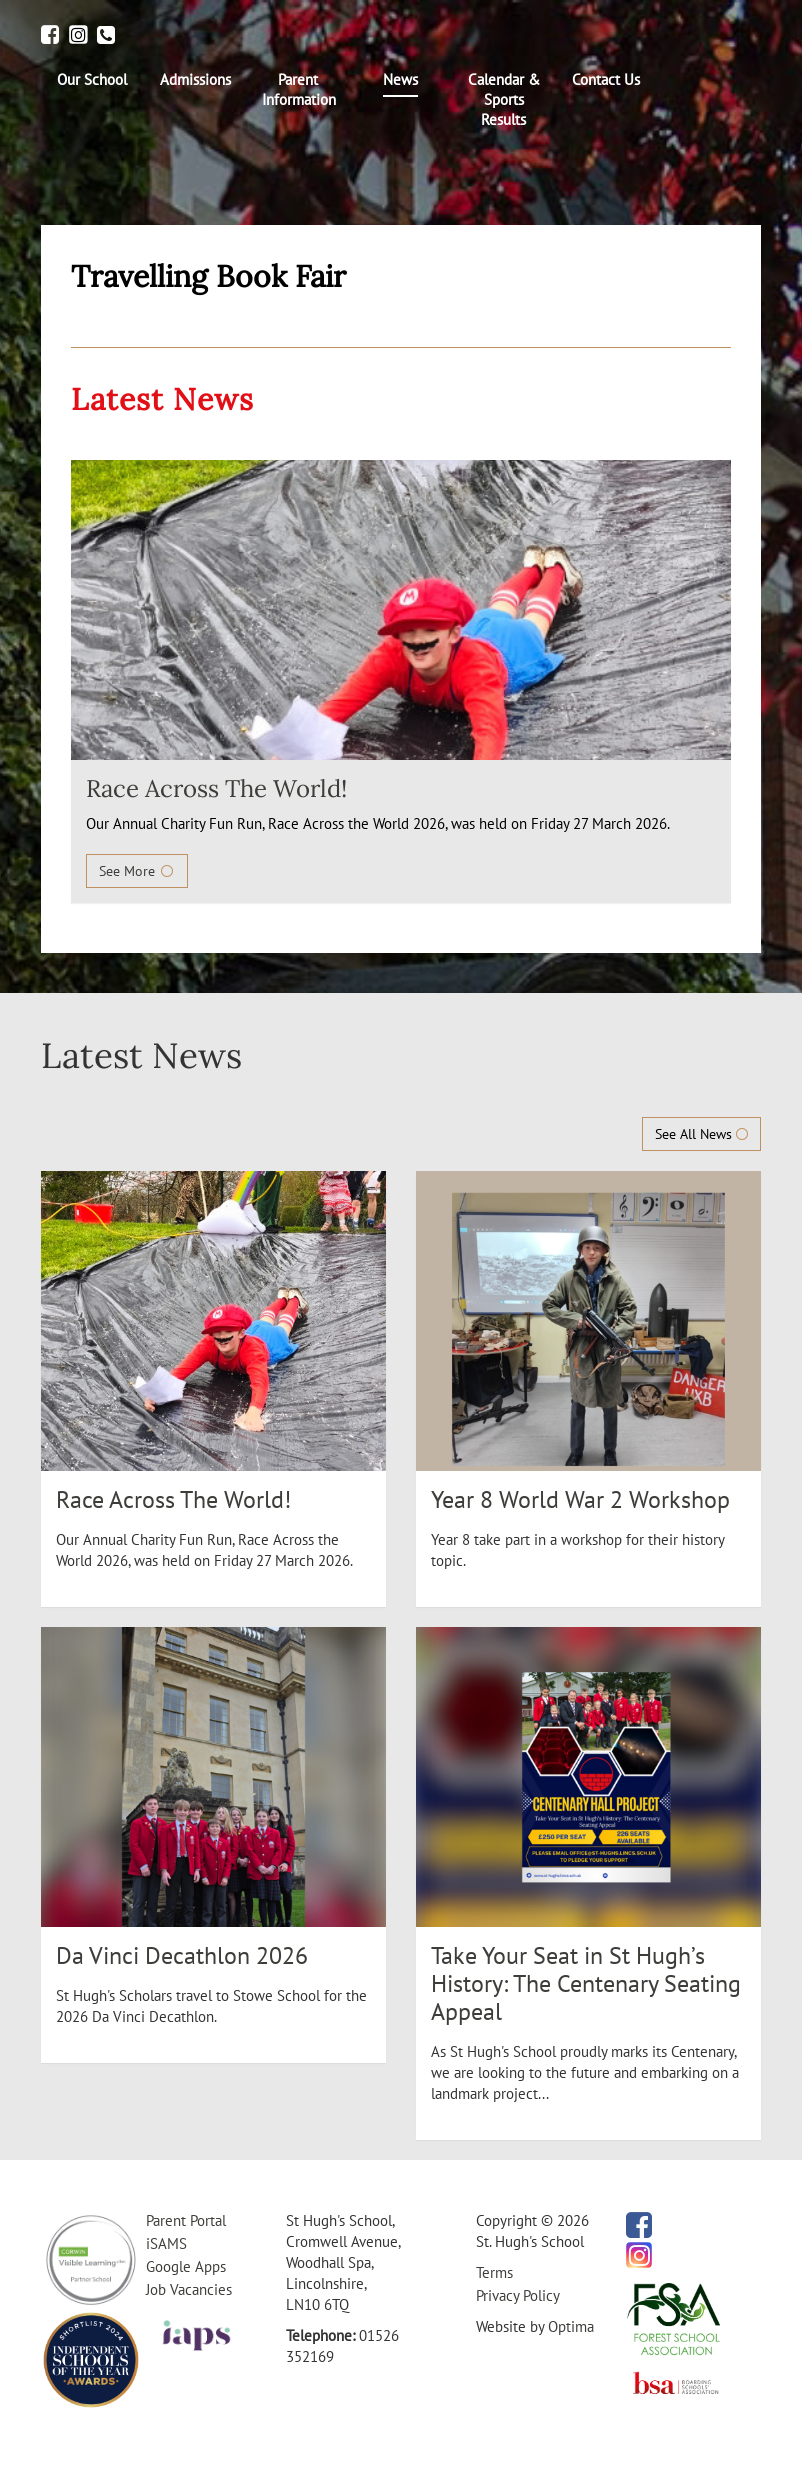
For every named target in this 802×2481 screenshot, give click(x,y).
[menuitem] (92, 80)
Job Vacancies (189, 2289)
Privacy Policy (518, 2295)
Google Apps (186, 2266)
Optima (571, 2326)
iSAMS (166, 2243)
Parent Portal (186, 2220)
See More (137, 871)
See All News (701, 1134)
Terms (494, 2272)
